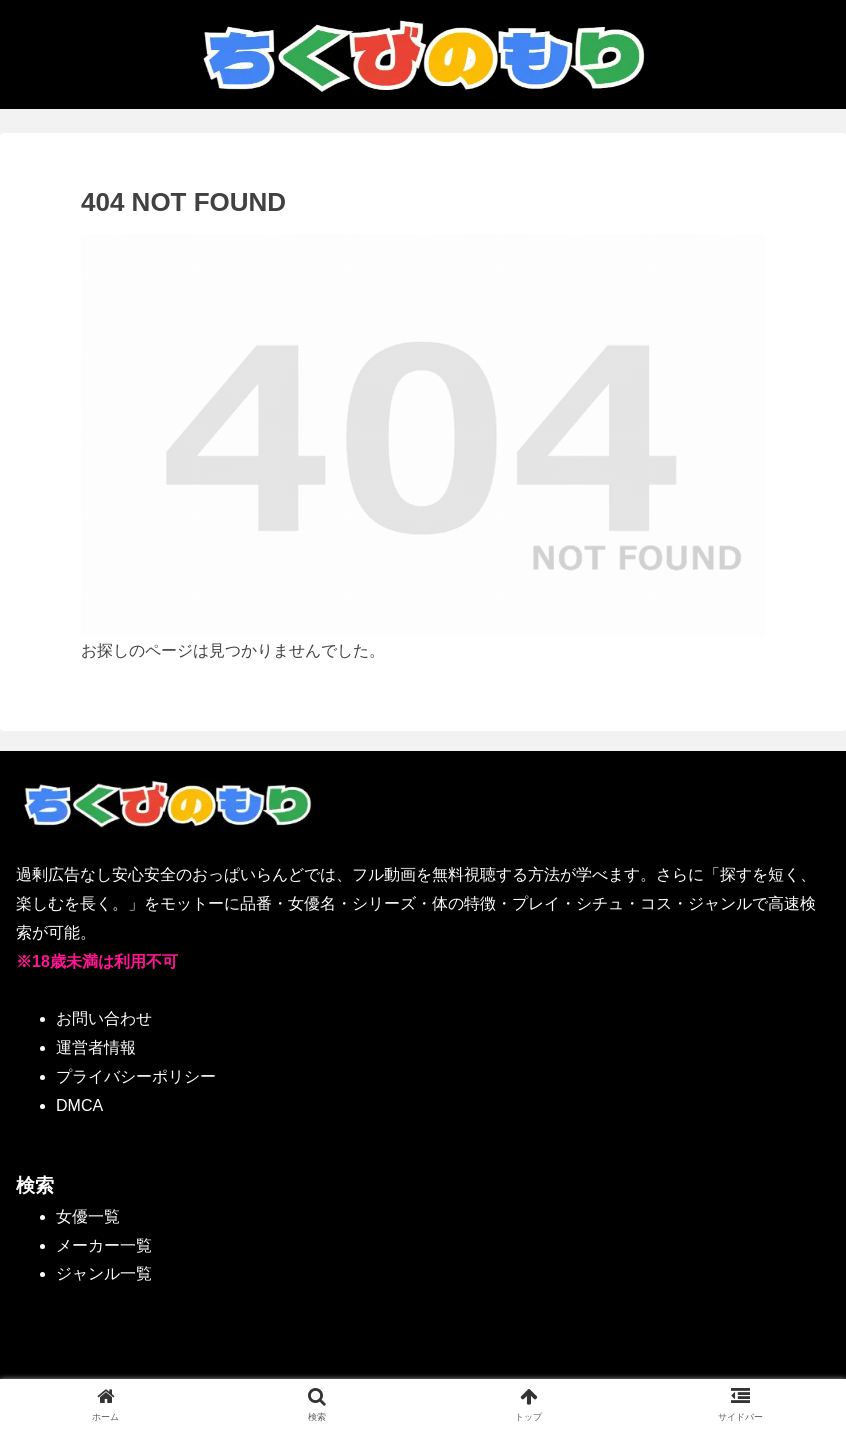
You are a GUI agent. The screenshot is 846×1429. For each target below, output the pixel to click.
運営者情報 (96, 1047)
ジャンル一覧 (104, 1273)
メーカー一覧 (104, 1245)
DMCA (79, 1105)
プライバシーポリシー (136, 1076)
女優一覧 (88, 1216)
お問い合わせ (104, 1018)
